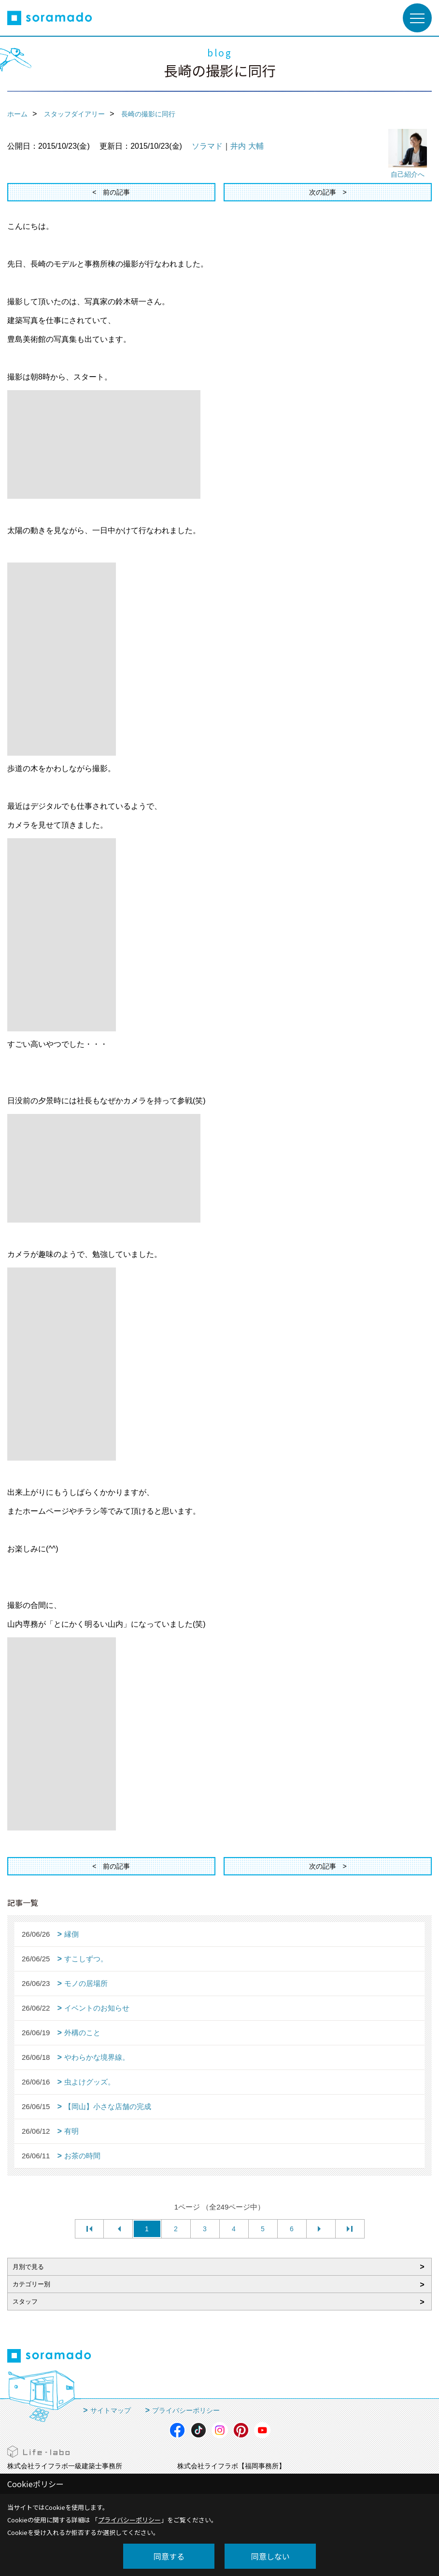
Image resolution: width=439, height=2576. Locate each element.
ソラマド (207, 146)
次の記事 (322, 192)
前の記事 (116, 192)
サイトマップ (110, 2410)
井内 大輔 (246, 146)
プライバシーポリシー (186, 2410)
